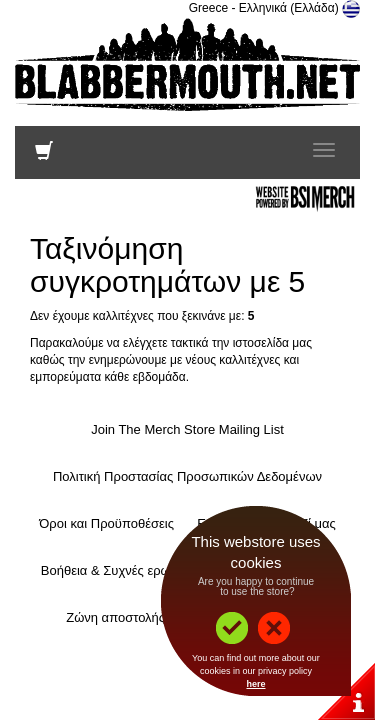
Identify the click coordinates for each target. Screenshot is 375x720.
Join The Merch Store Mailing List (187, 429)
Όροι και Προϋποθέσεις (106, 523)
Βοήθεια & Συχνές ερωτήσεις (123, 570)
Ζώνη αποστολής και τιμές (141, 617)
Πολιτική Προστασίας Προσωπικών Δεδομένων (187, 476)
